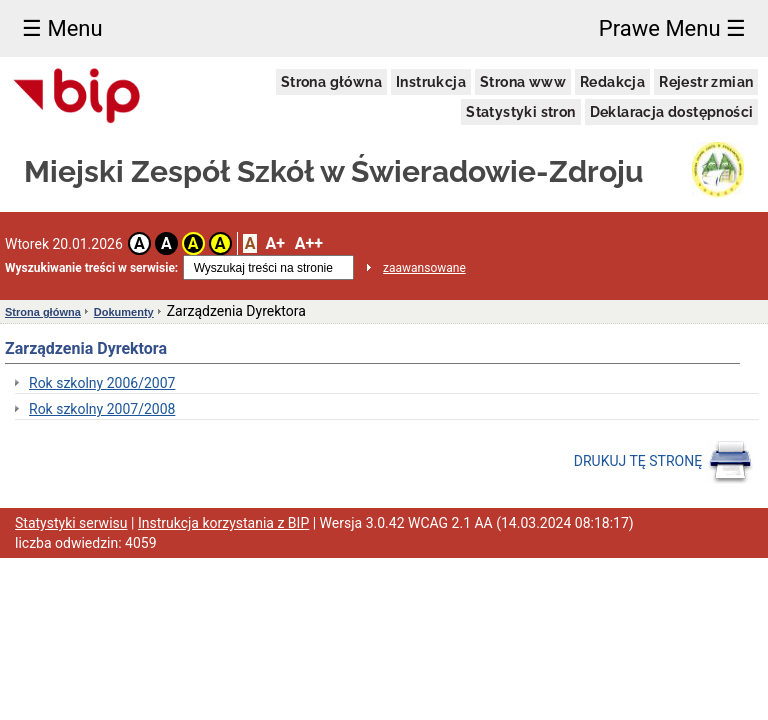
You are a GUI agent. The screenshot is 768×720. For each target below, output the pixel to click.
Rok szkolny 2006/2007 (102, 383)
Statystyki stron (520, 112)
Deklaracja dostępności (672, 112)
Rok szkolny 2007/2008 (102, 409)
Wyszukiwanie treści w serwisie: (91, 268)
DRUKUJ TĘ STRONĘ (663, 462)
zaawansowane (424, 268)
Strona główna (331, 82)
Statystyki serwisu (71, 523)
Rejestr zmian (706, 82)
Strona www (523, 82)
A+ (274, 243)
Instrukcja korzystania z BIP (223, 523)
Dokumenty (124, 312)
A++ (309, 243)
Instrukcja (431, 82)
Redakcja (612, 82)
